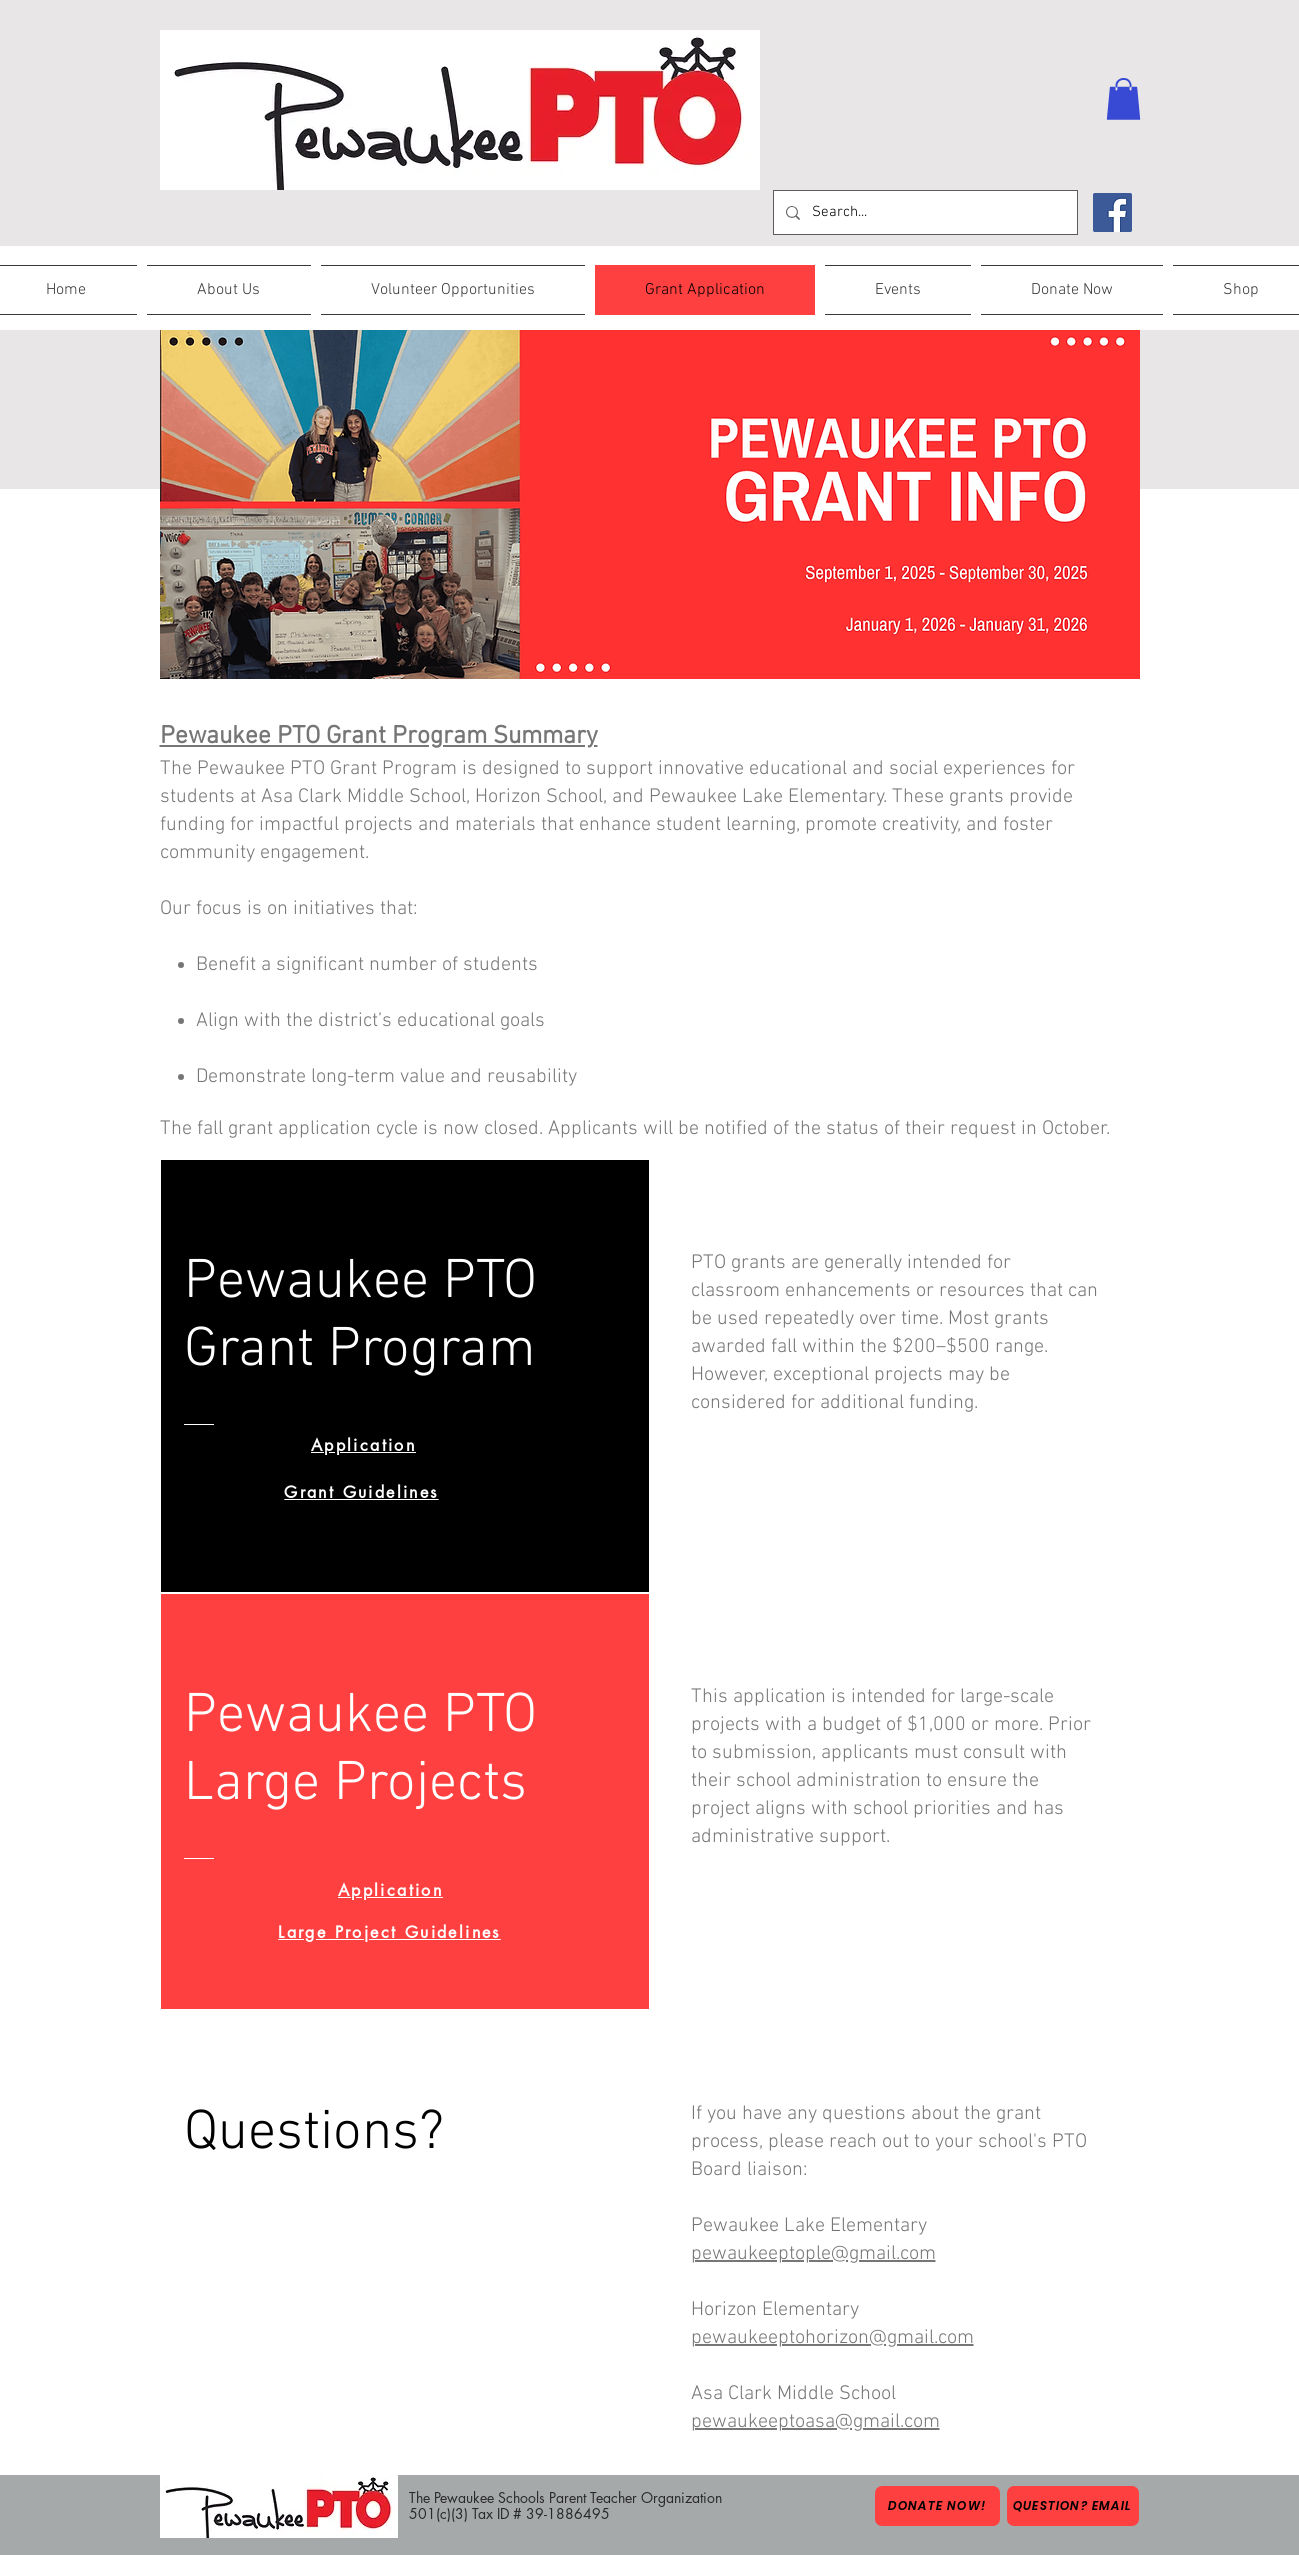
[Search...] (923, 212)
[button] (1123, 99)
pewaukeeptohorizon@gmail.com (832, 2338)
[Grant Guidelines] (362, 1492)
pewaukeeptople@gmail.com (813, 2254)
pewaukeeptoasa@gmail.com (815, 2422)
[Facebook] (1112, 212)
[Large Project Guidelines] (390, 1932)
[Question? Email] (1073, 2506)
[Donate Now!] (937, 2506)
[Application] (364, 1445)
